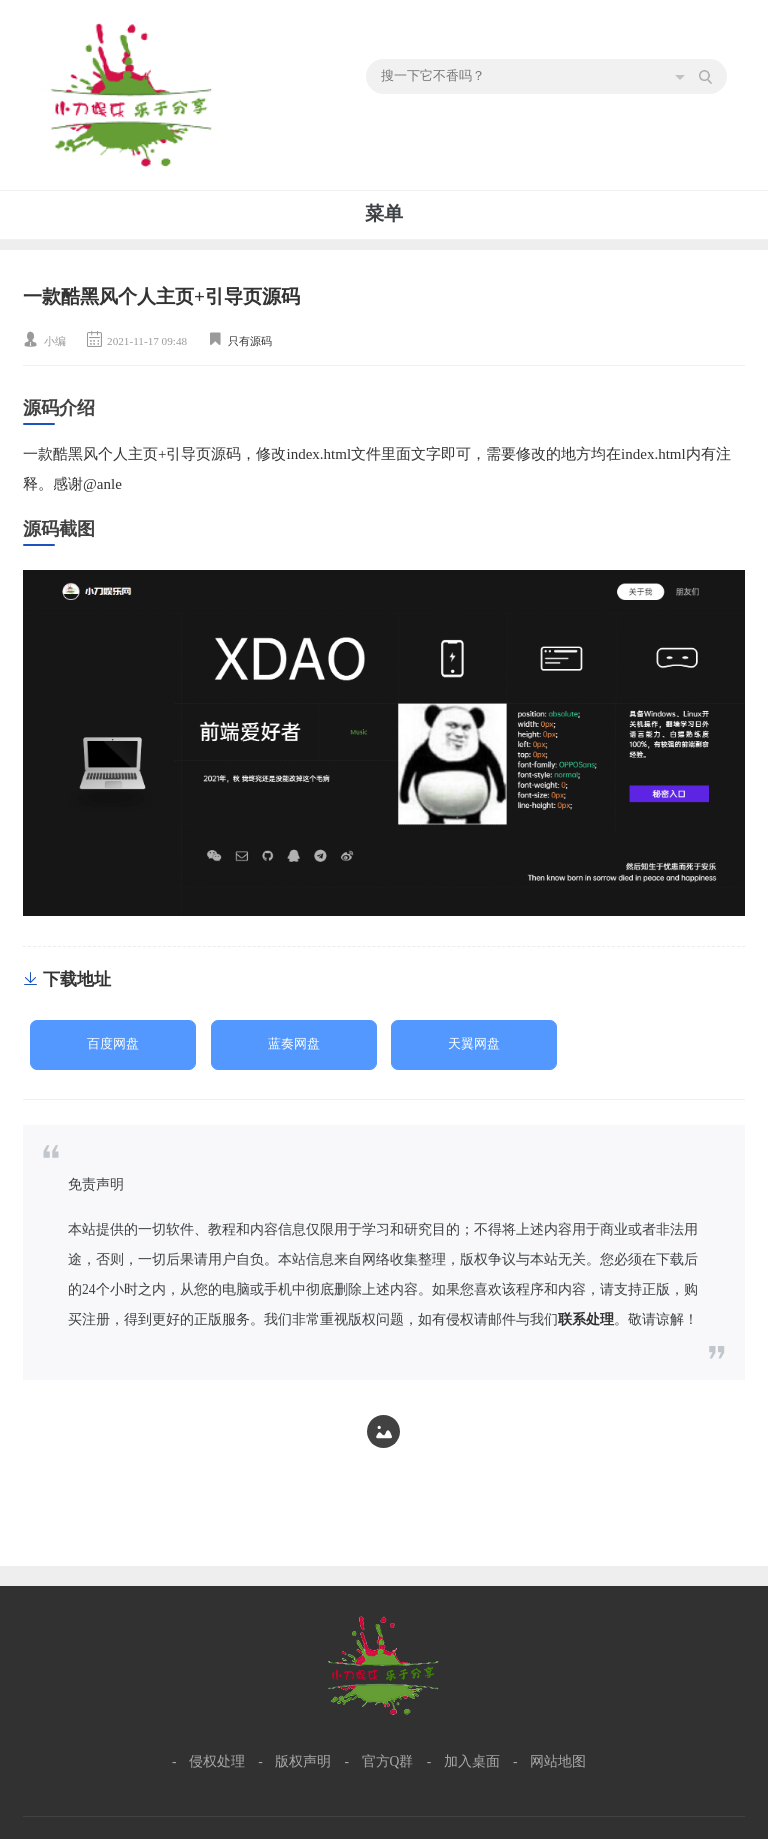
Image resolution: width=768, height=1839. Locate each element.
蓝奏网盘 (294, 1044)
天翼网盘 (474, 1044)
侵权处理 (217, 1761)
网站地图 (558, 1761)
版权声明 (303, 1761)
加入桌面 (472, 1761)
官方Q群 (388, 1761)
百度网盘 (113, 1044)
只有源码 (250, 341)
